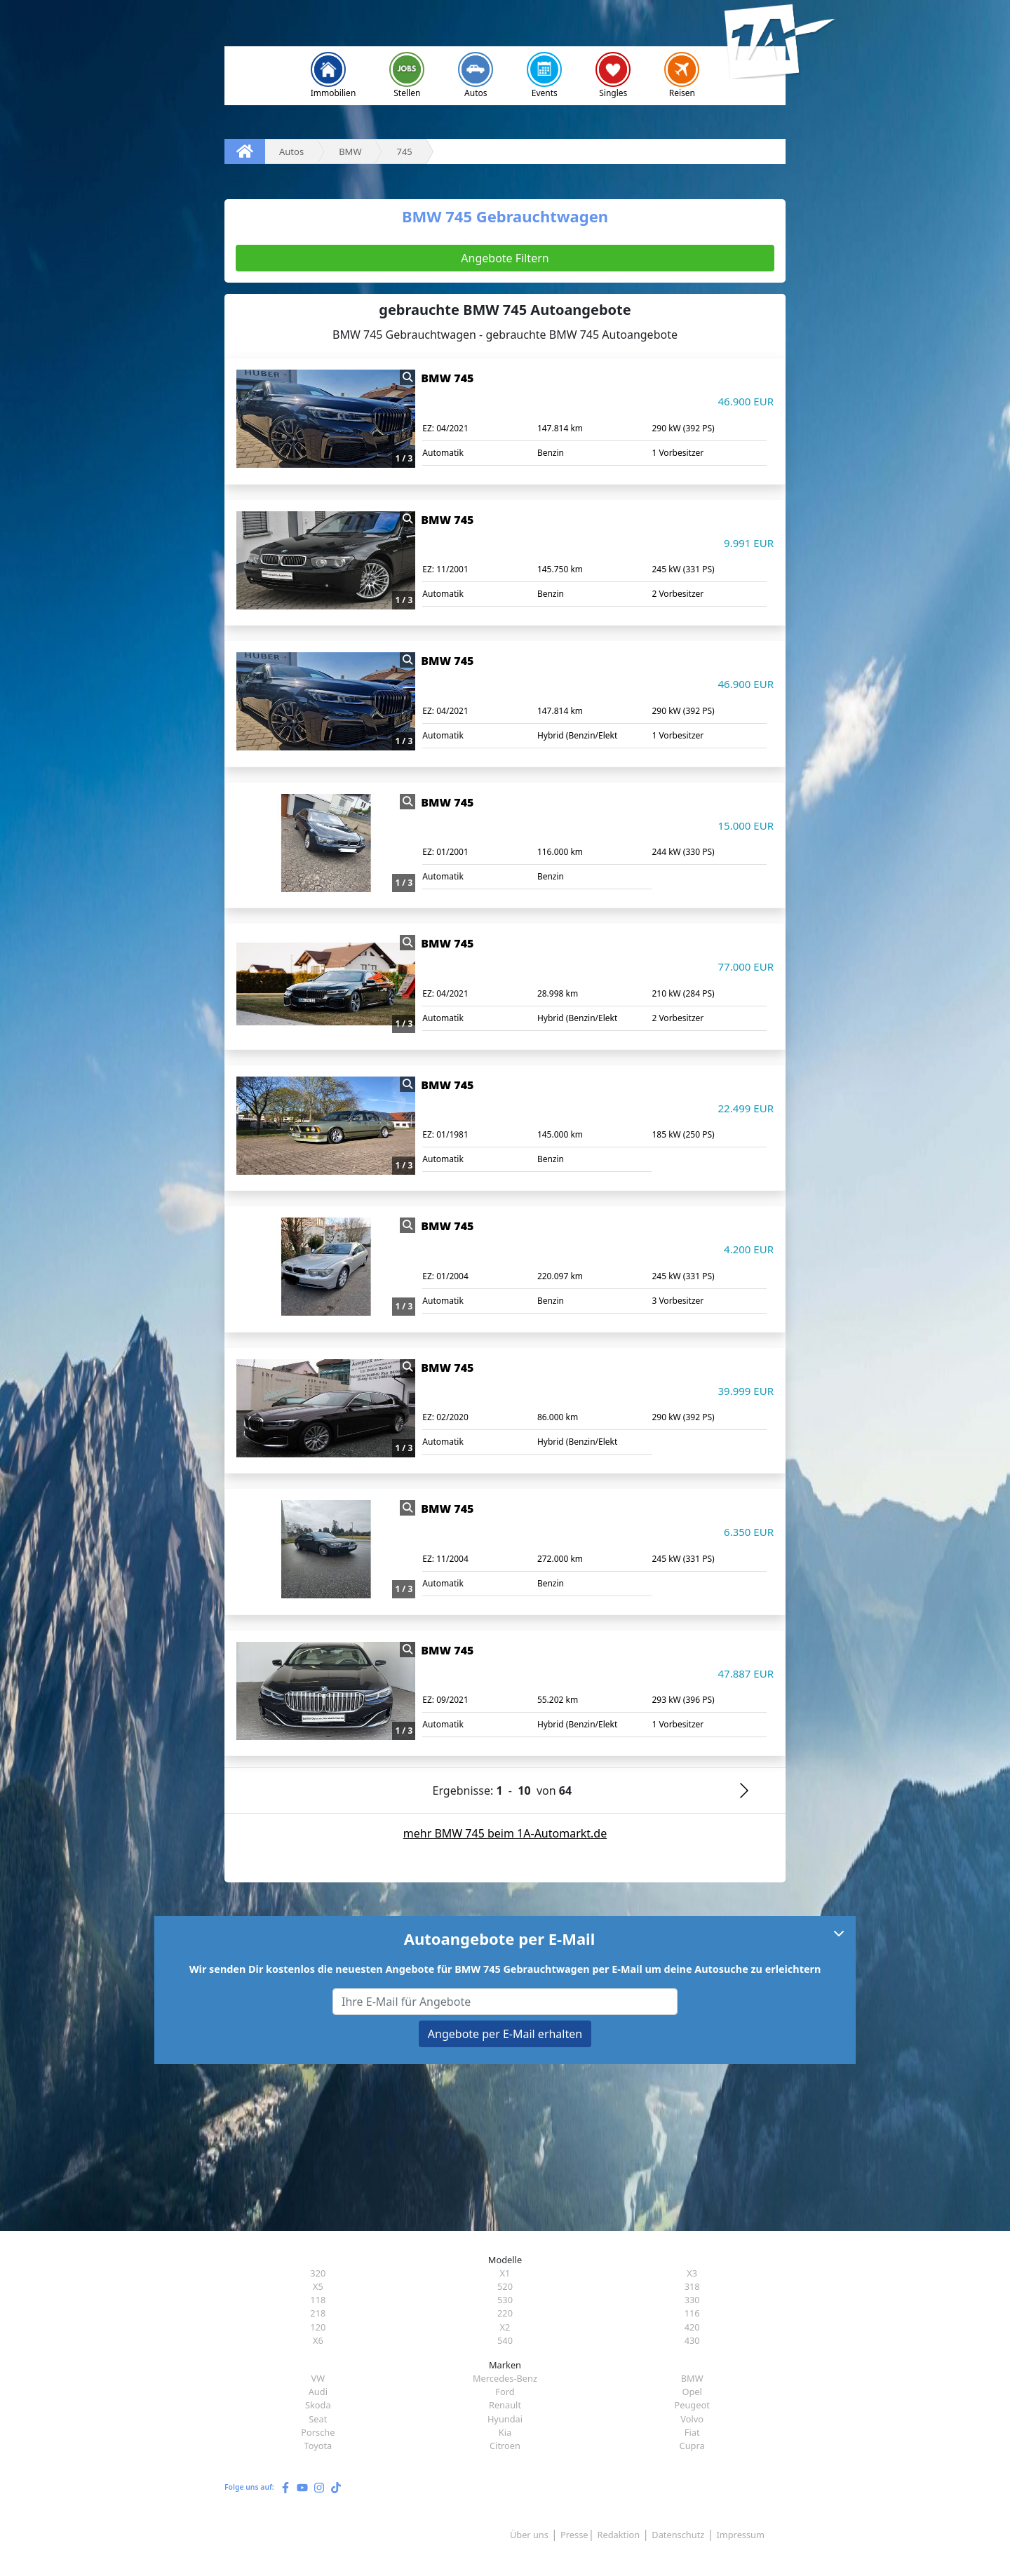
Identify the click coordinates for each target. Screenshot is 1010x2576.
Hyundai (505, 2419)
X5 (318, 2286)
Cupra (692, 2445)
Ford (504, 2391)
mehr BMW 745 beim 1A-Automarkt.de (505, 1833)
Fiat (692, 2432)
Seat (318, 2419)
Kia (505, 2432)
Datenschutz (678, 2534)
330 (692, 2299)
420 (692, 2327)
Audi (318, 2391)
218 (317, 2313)
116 (692, 2313)
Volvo (691, 2419)
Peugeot (691, 2405)
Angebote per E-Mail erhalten (505, 2034)
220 (505, 2313)
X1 (505, 2273)
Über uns (529, 2534)
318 (692, 2286)
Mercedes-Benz (505, 2378)
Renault (505, 2405)
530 (505, 2299)
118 (317, 2299)
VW (318, 2378)
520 (505, 2286)
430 (692, 2340)
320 (317, 2273)
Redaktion (619, 2534)
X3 (692, 2273)
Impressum (740, 2534)
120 (317, 2327)
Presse (574, 2534)
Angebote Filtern (504, 258)
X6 (318, 2340)
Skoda (318, 2405)
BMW (692, 2378)
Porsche (318, 2432)
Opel (691, 2391)
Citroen (505, 2445)
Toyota (318, 2445)
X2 (505, 2327)
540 (505, 2340)
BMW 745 (447, 378)
